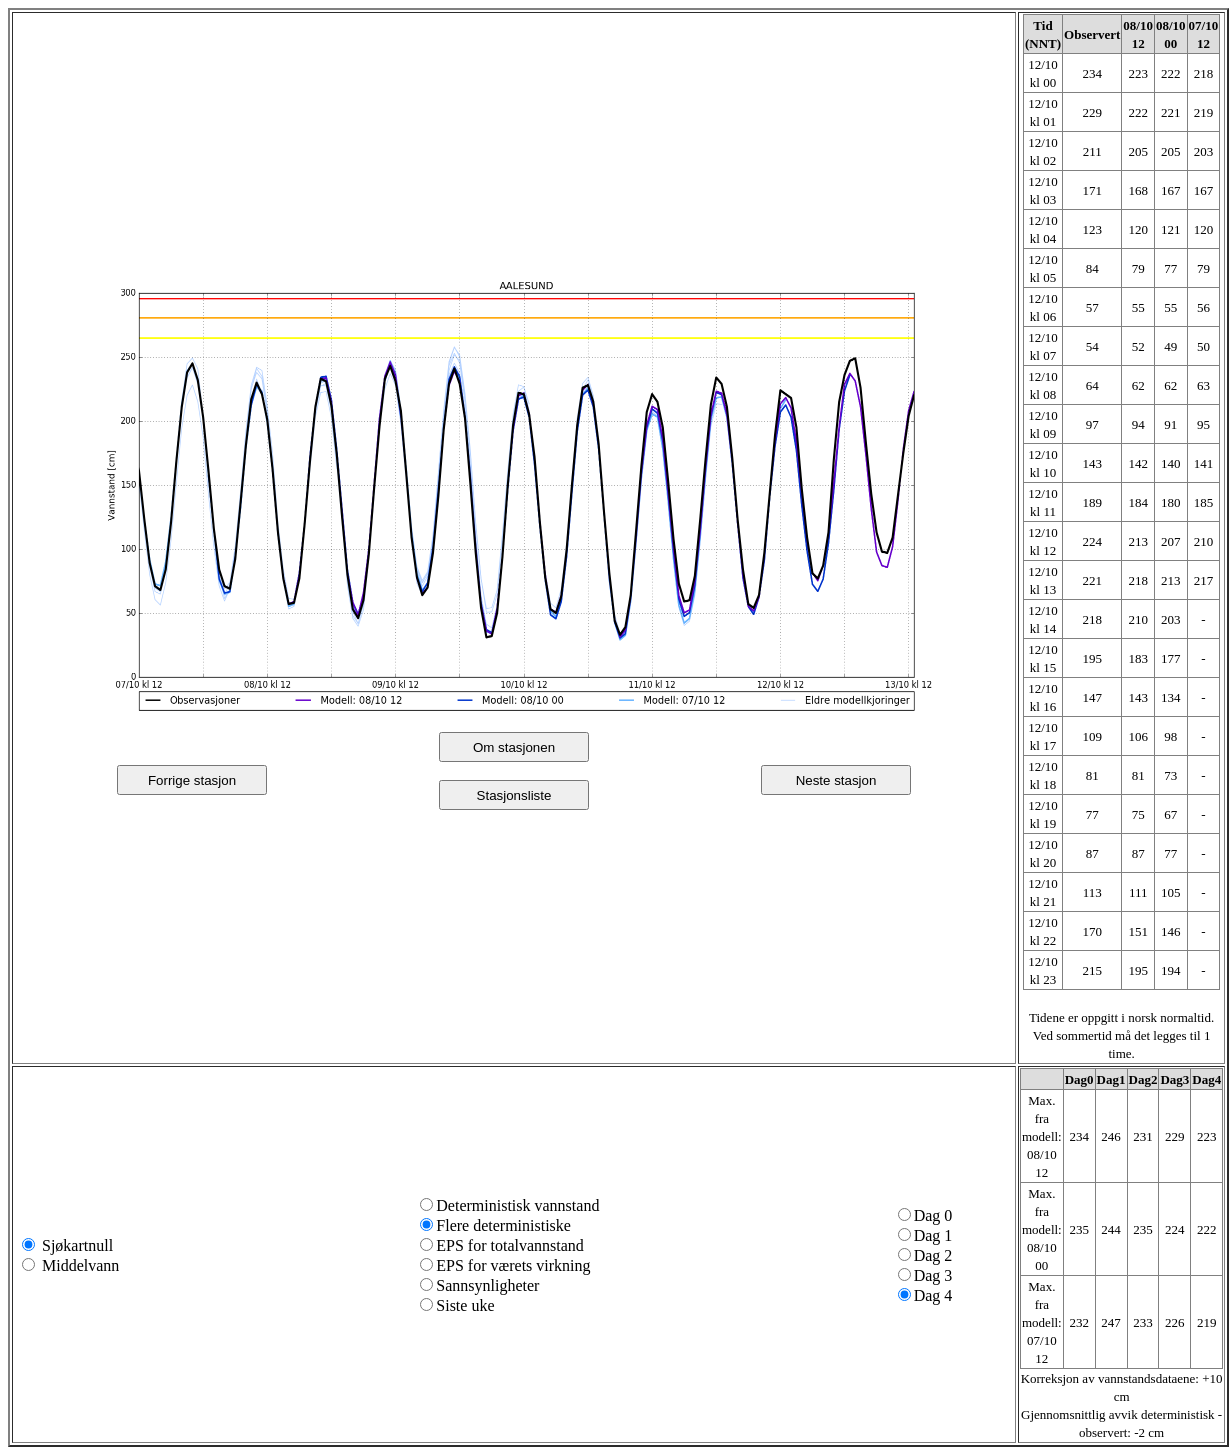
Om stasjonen (514, 747)
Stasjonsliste (514, 795)
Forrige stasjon (192, 780)
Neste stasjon (836, 780)
